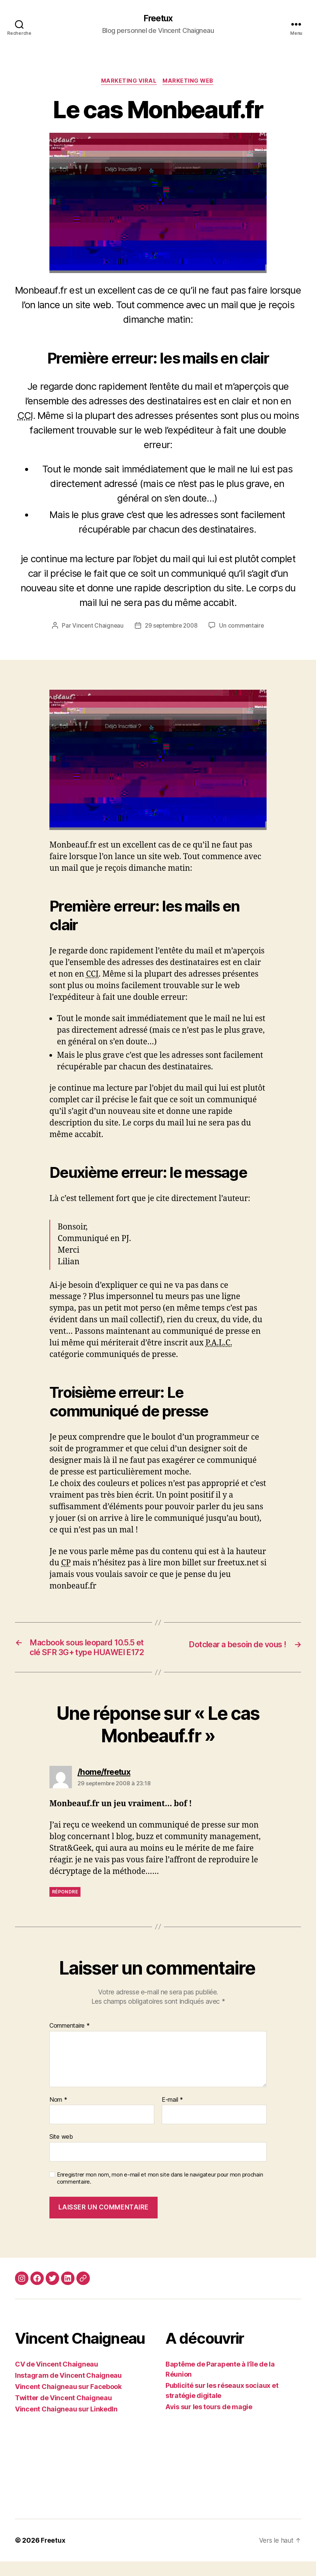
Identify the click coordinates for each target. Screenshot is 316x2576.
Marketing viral (128, 82)
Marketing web (190, 82)
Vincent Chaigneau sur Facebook (68, 2401)
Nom (58, 2114)
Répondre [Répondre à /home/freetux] (65, 1906)
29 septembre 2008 (171, 627)
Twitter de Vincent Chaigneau (63, 2412)
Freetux (158, 18)
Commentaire (69, 2040)
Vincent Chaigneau (96, 627)
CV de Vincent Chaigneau (56, 2379)
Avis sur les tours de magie (208, 2421)
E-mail (172, 2114)
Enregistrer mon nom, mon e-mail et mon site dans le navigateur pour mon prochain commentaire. (160, 2193)
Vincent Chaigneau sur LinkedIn (66, 2424)
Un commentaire (243, 627)
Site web (61, 2151)
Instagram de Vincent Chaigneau (68, 2390)
